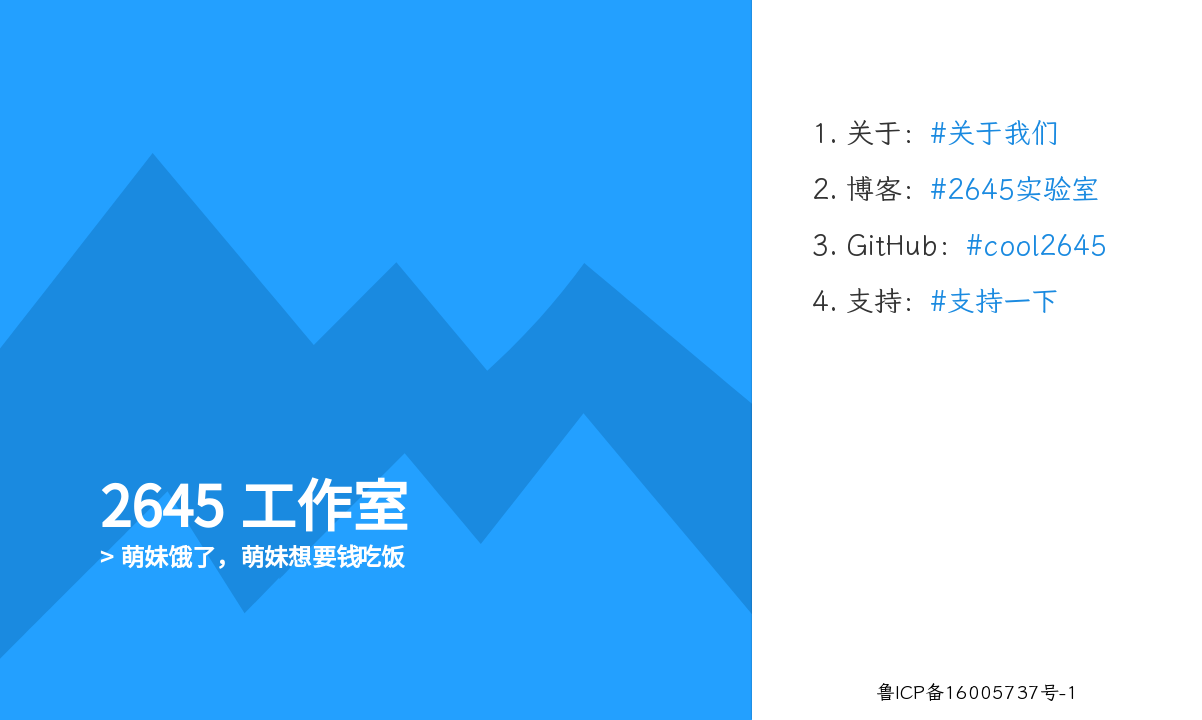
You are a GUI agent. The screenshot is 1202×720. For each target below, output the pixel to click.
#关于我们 (994, 133)
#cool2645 (1036, 245)
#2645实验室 (1014, 189)
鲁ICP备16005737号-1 (977, 692)
